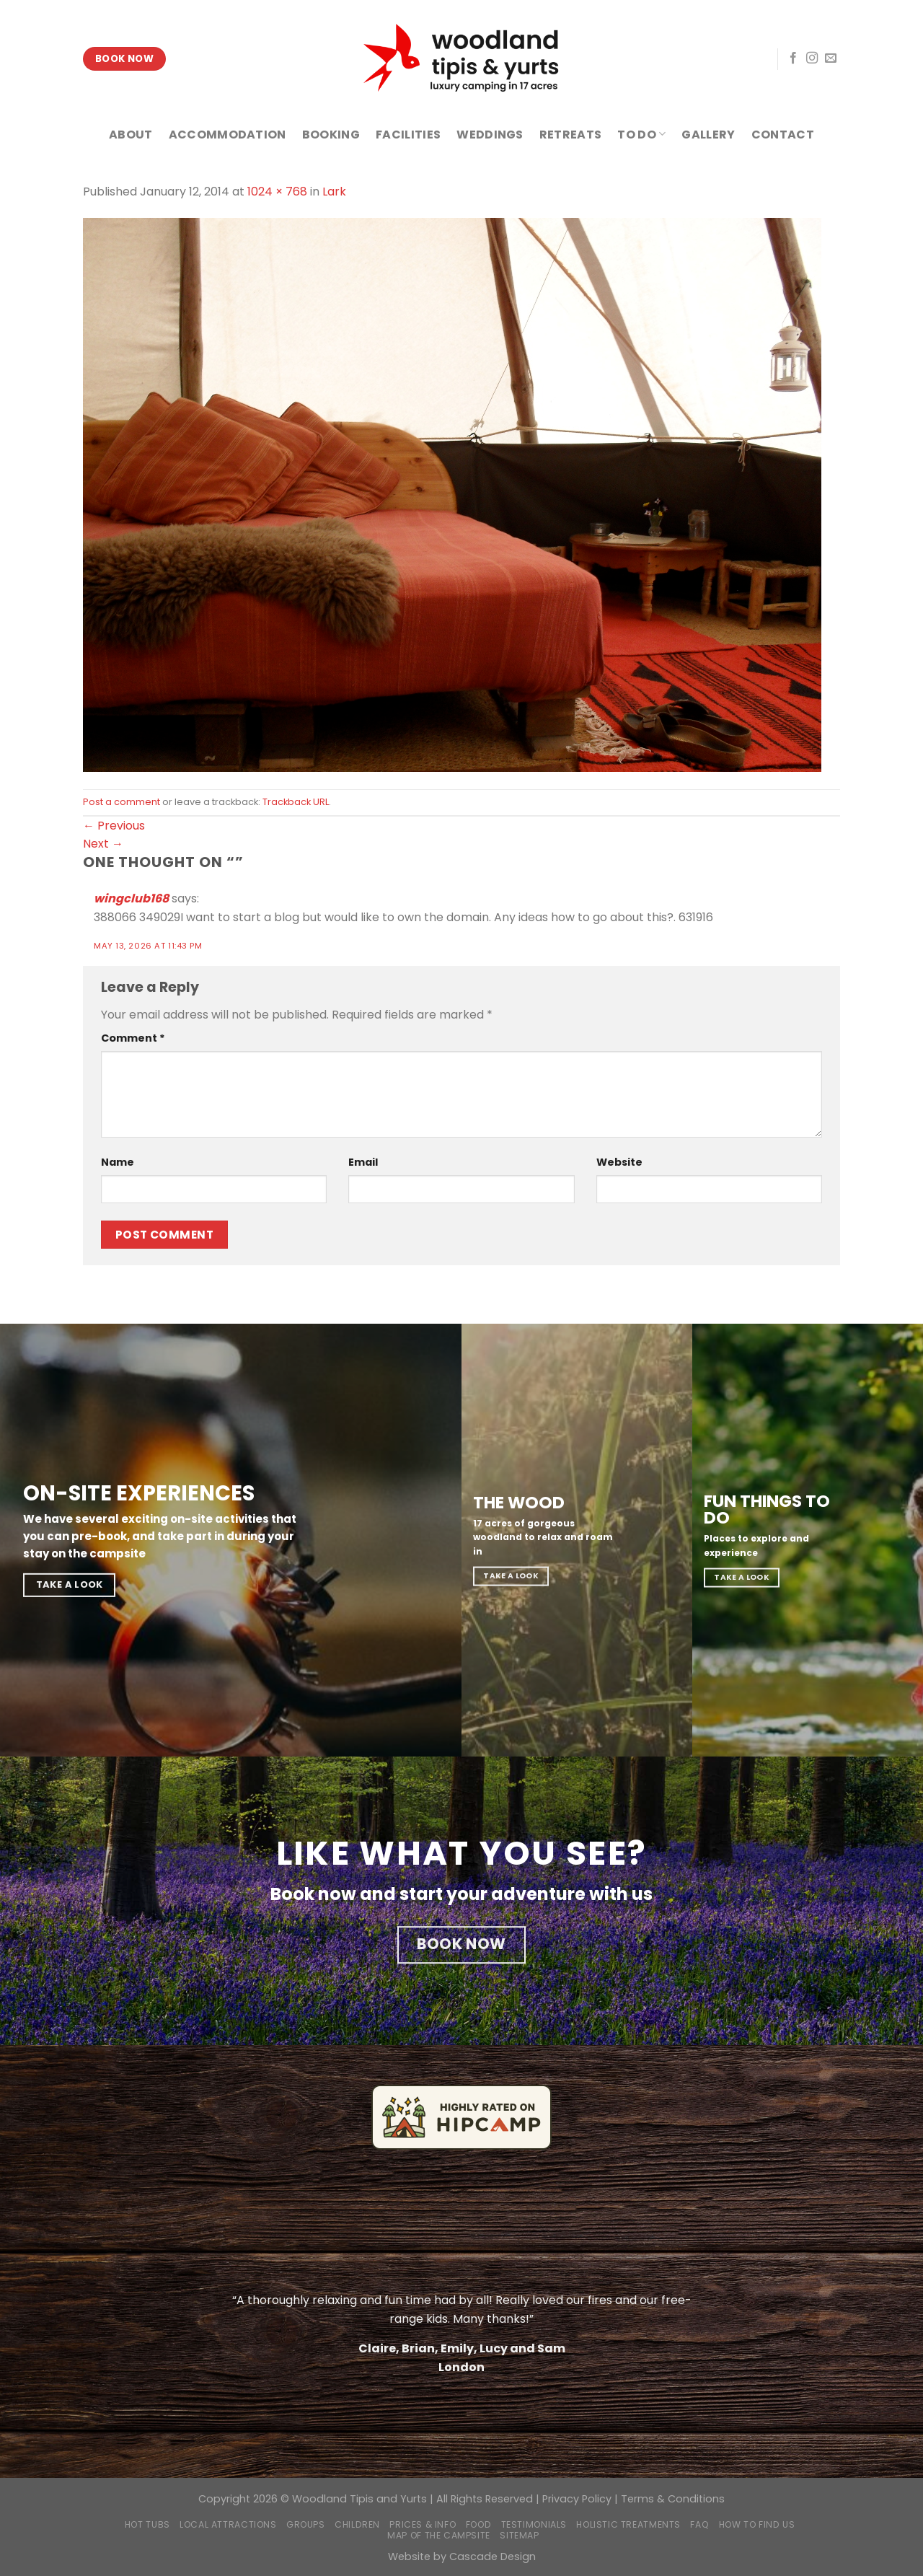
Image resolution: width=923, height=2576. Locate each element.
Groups (305, 2524)
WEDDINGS (490, 134)
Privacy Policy (576, 2499)
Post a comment (121, 802)
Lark (334, 191)
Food (478, 2524)
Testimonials (534, 2524)
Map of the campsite (438, 2535)
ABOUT (131, 134)
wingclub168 (131, 898)
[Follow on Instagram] (812, 58)
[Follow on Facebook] (793, 58)
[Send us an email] (830, 58)
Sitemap (519, 2535)
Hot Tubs (147, 2524)
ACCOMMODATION (227, 134)
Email (363, 1162)
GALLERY (708, 134)
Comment (133, 1038)
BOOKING (331, 134)
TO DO (641, 134)
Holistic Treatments (628, 2524)
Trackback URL (295, 802)
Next (103, 843)
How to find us (757, 2524)
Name (117, 1162)
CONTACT (782, 134)
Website (619, 1162)
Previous (114, 825)
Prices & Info (422, 2524)
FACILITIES (408, 134)
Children (357, 2524)
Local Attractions (228, 2524)
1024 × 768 (277, 191)
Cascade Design (492, 2556)
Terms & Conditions (673, 2499)
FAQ (699, 2524)
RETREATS (570, 134)
